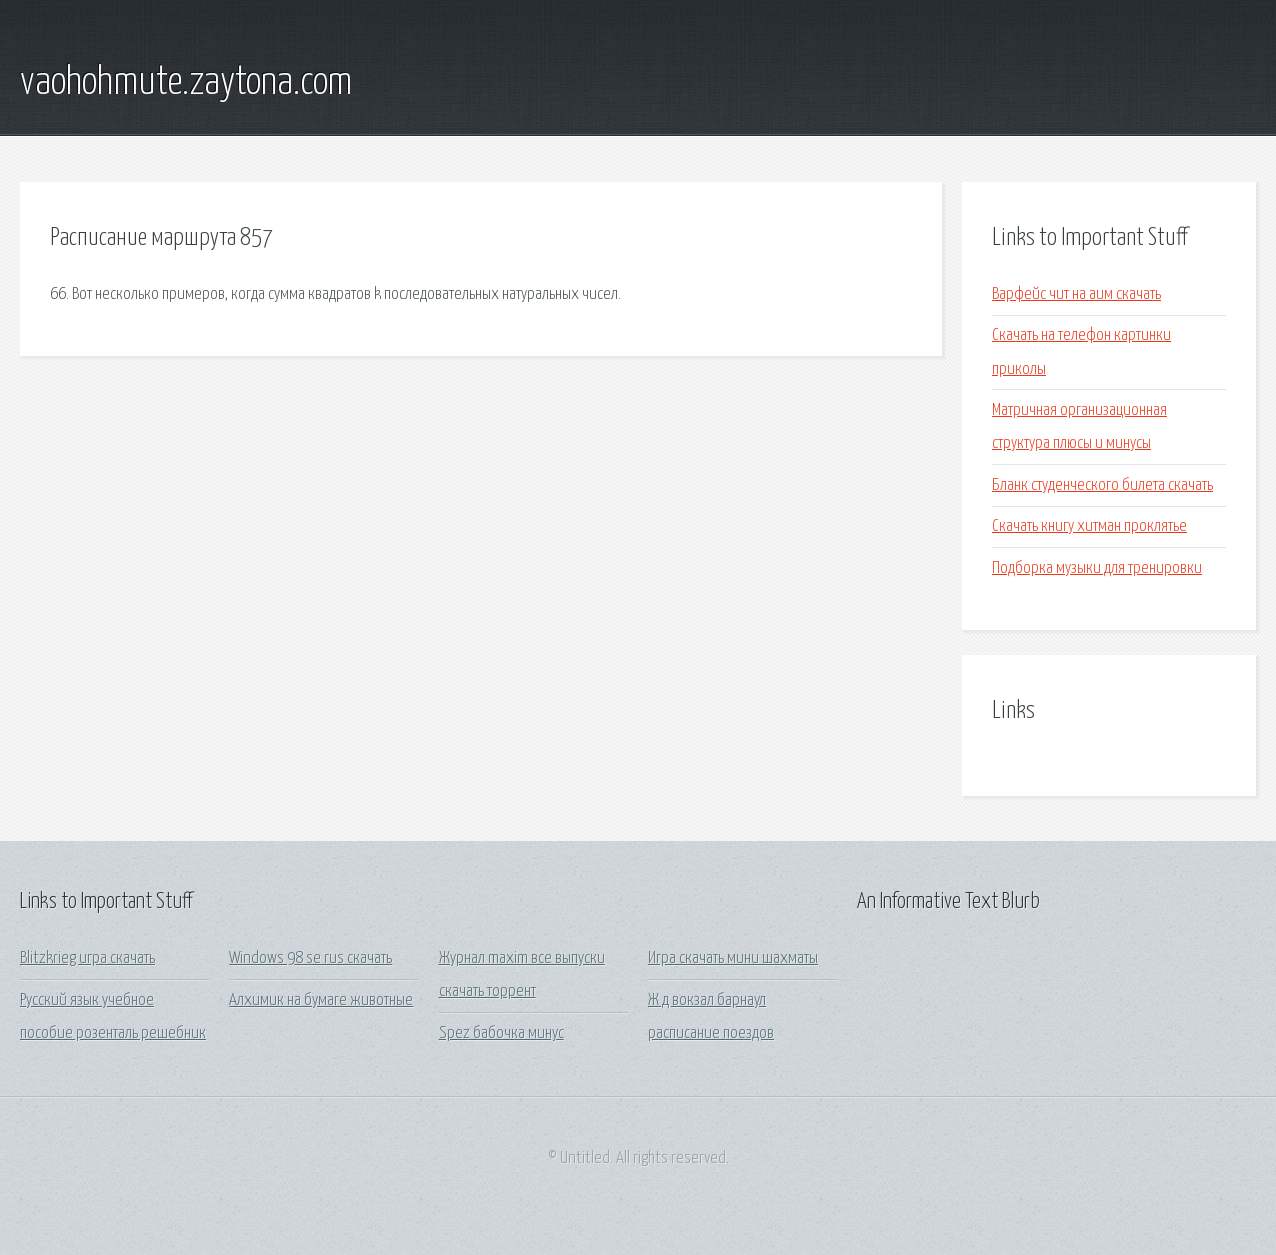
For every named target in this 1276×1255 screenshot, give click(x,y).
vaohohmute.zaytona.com (186, 83)
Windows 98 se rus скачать (310, 958)
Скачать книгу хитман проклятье (1089, 526)
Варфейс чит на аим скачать (1076, 294)
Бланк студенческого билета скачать (1102, 485)
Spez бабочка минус (501, 1033)
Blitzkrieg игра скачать (87, 958)
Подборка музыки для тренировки (1097, 568)
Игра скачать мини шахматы (733, 958)
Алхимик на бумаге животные (321, 1000)
